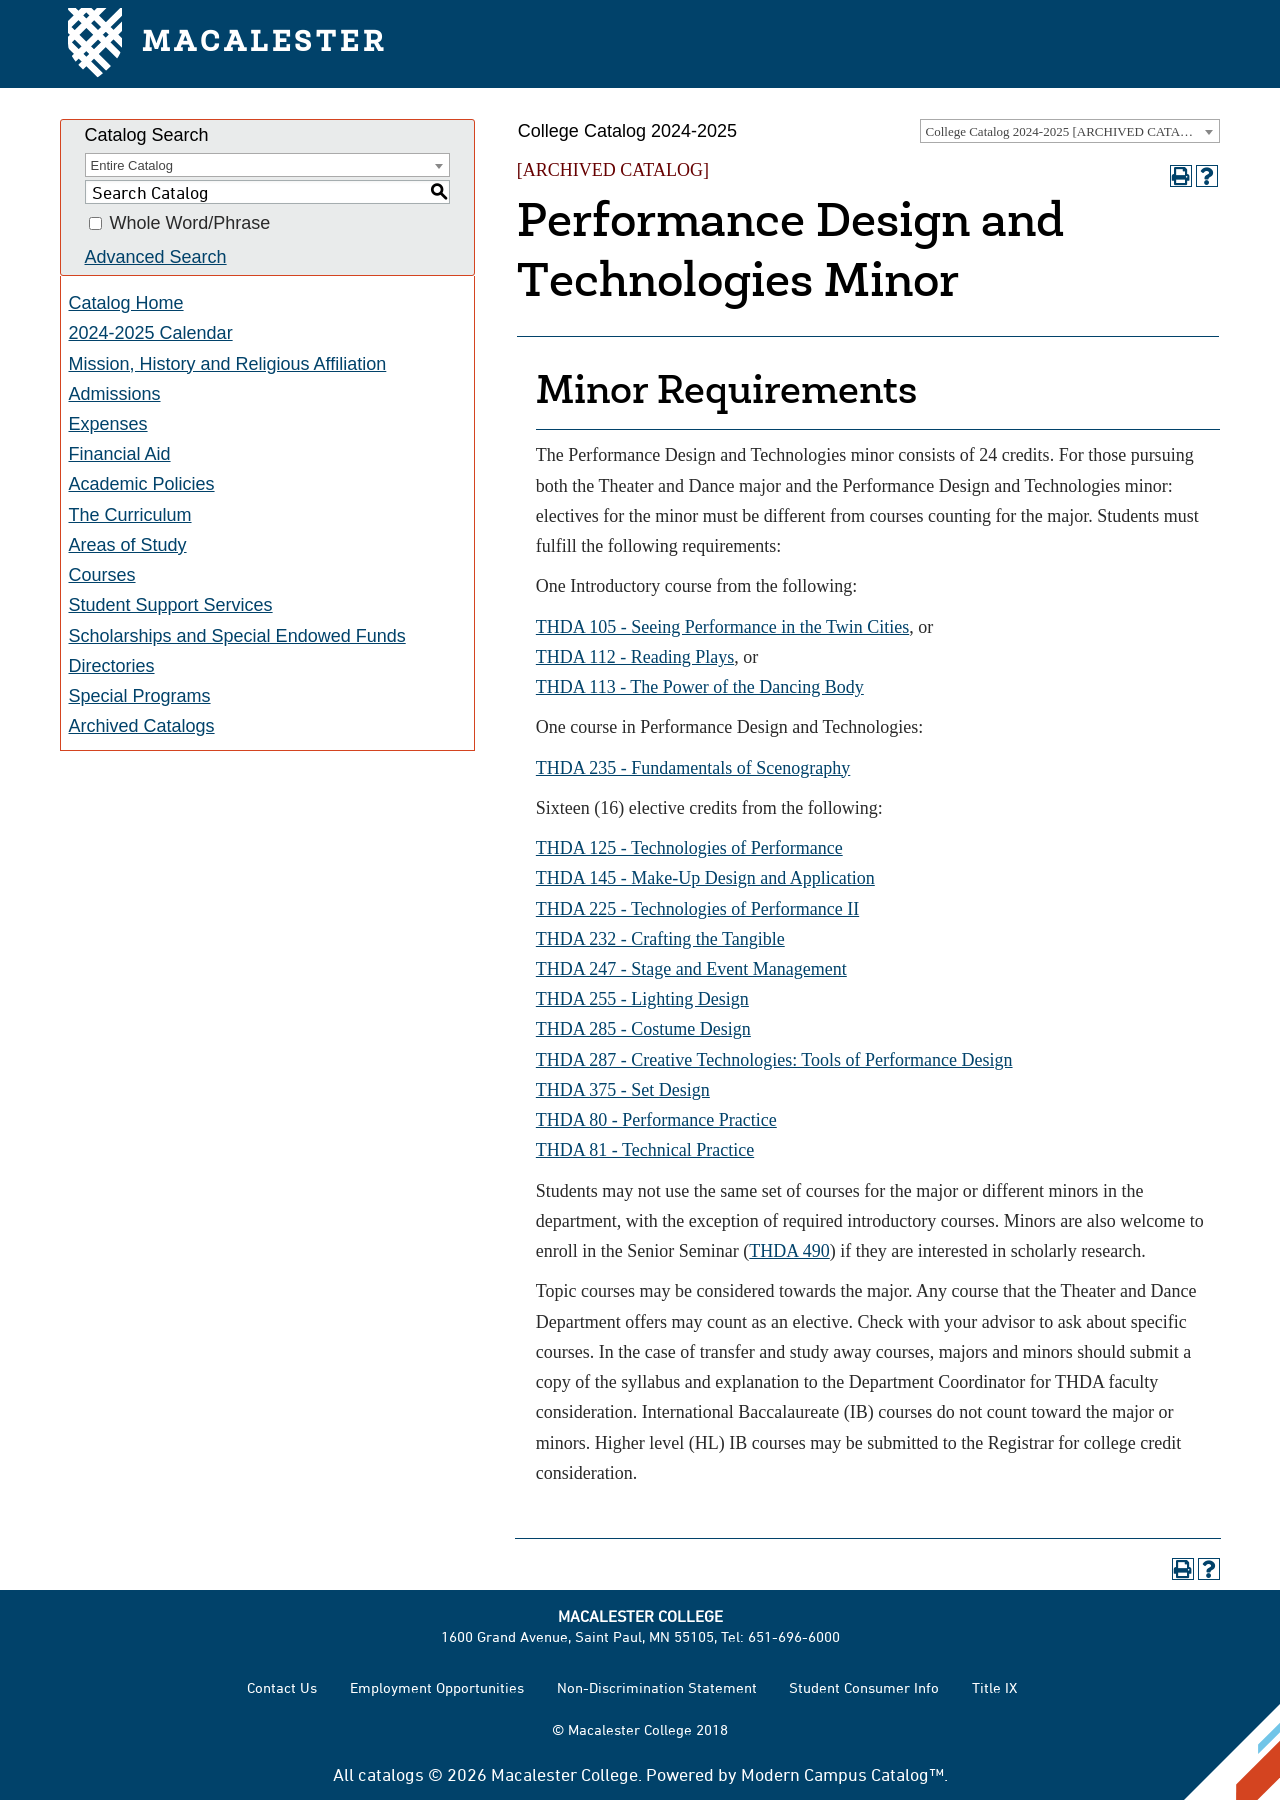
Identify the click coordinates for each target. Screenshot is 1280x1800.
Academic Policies (142, 484)
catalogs (391, 1774)
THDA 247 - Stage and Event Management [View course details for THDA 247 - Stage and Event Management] (691, 969)
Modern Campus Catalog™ (842, 1774)
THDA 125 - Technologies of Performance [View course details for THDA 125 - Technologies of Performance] (689, 848)
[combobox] (1070, 131)
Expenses (108, 424)
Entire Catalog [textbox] (132, 165)
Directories (112, 666)
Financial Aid (120, 454)
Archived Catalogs (142, 726)
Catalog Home (126, 303)
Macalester (227, 44)
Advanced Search (156, 257)
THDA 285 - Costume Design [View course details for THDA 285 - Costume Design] (643, 1029)
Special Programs (140, 696)
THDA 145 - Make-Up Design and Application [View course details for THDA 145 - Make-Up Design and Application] (705, 878)
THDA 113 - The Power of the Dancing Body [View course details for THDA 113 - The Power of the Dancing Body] (700, 687)
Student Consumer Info (864, 1687)
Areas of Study (128, 545)
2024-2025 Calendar (151, 333)
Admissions (115, 394)
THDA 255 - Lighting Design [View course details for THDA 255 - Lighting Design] (642, 999)
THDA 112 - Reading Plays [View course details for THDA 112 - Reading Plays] (635, 657)
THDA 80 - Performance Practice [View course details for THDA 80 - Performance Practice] (656, 1120)
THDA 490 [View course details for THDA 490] (789, 1251)
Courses (102, 575)
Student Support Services (171, 605)
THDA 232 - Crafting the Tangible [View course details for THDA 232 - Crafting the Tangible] (660, 939)
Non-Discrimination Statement (657, 1687)
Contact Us (282, 1687)
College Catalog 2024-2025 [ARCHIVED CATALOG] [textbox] (1069, 131)
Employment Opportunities (437, 1687)
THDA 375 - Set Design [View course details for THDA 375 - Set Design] (623, 1090)
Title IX (994, 1687)
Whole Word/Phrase (190, 224)
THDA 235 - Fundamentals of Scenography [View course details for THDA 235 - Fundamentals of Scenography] (693, 768)
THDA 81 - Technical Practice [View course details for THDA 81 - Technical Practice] (645, 1150)
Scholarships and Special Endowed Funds (237, 636)
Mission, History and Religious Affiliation (228, 364)
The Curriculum (130, 515)
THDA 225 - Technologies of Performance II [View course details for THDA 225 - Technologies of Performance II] (697, 909)
